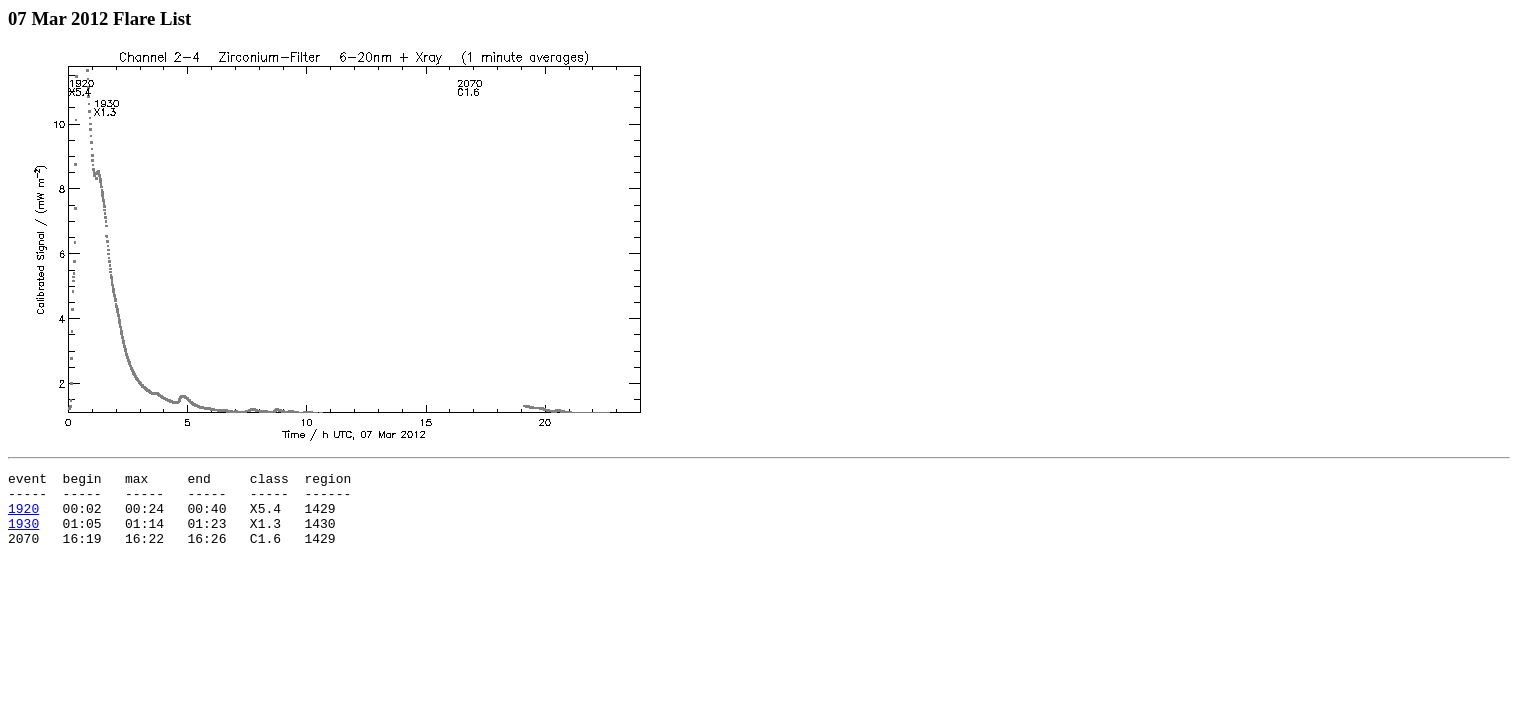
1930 (23, 535)
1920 (23, 517)
